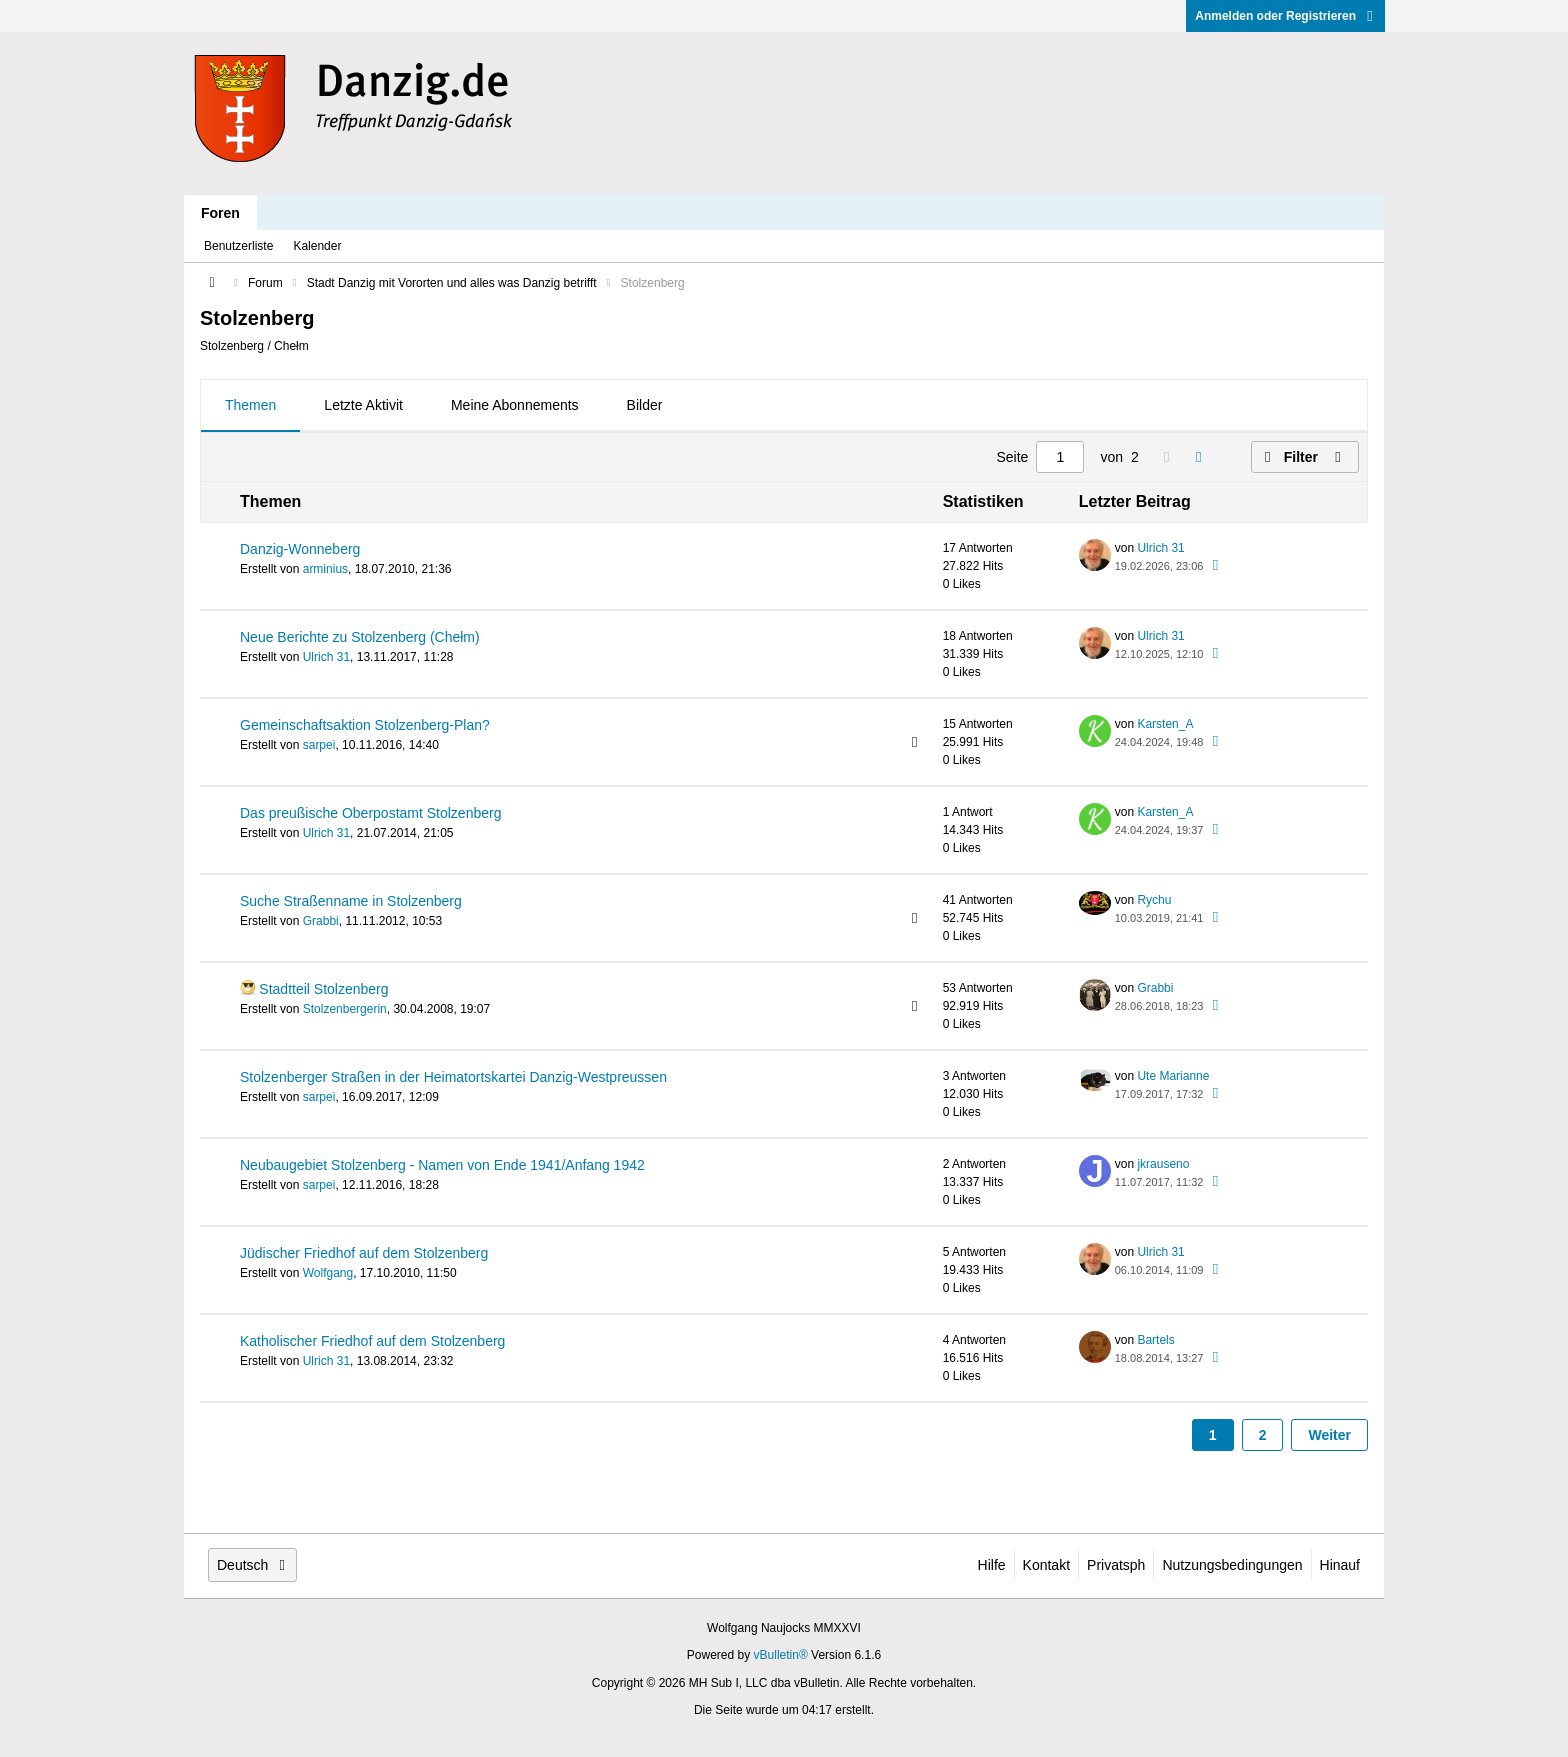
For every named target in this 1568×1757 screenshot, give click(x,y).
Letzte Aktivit (363, 405)
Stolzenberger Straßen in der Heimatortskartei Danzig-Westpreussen (453, 1077)
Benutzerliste (238, 246)
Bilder (645, 405)
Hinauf (1340, 1565)
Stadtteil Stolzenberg (323, 989)
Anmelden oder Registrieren (1285, 16)
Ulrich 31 (1160, 548)
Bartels (1155, 1340)
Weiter (1329, 1435)
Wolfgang (328, 1273)
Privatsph (1116, 1565)
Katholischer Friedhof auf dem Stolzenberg (372, 1341)
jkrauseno (1163, 1164)
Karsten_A (1165, 724)
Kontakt (1046, 1565)
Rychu (1154, 900)
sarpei (319, 745)
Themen (250, 405)
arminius (325, 569)
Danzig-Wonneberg (300, 549)
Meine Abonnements (515, 405)
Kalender (317, 246)
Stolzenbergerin (345, 1009)
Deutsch (252, 1565)
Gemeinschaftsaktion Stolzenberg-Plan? (365, 725)
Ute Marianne (1173, 1076)
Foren (220, 213)
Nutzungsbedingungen (1232, 1565)
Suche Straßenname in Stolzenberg (351, 901)
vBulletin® (781, 1655)
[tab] (250, 406)
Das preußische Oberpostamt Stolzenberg (370, 813)
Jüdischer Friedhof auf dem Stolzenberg (364, 1253)
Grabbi (321, 921)
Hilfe (992, 1565)
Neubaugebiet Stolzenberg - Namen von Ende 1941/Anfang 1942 (442, 1165)
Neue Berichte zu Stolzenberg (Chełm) (360, 637)
